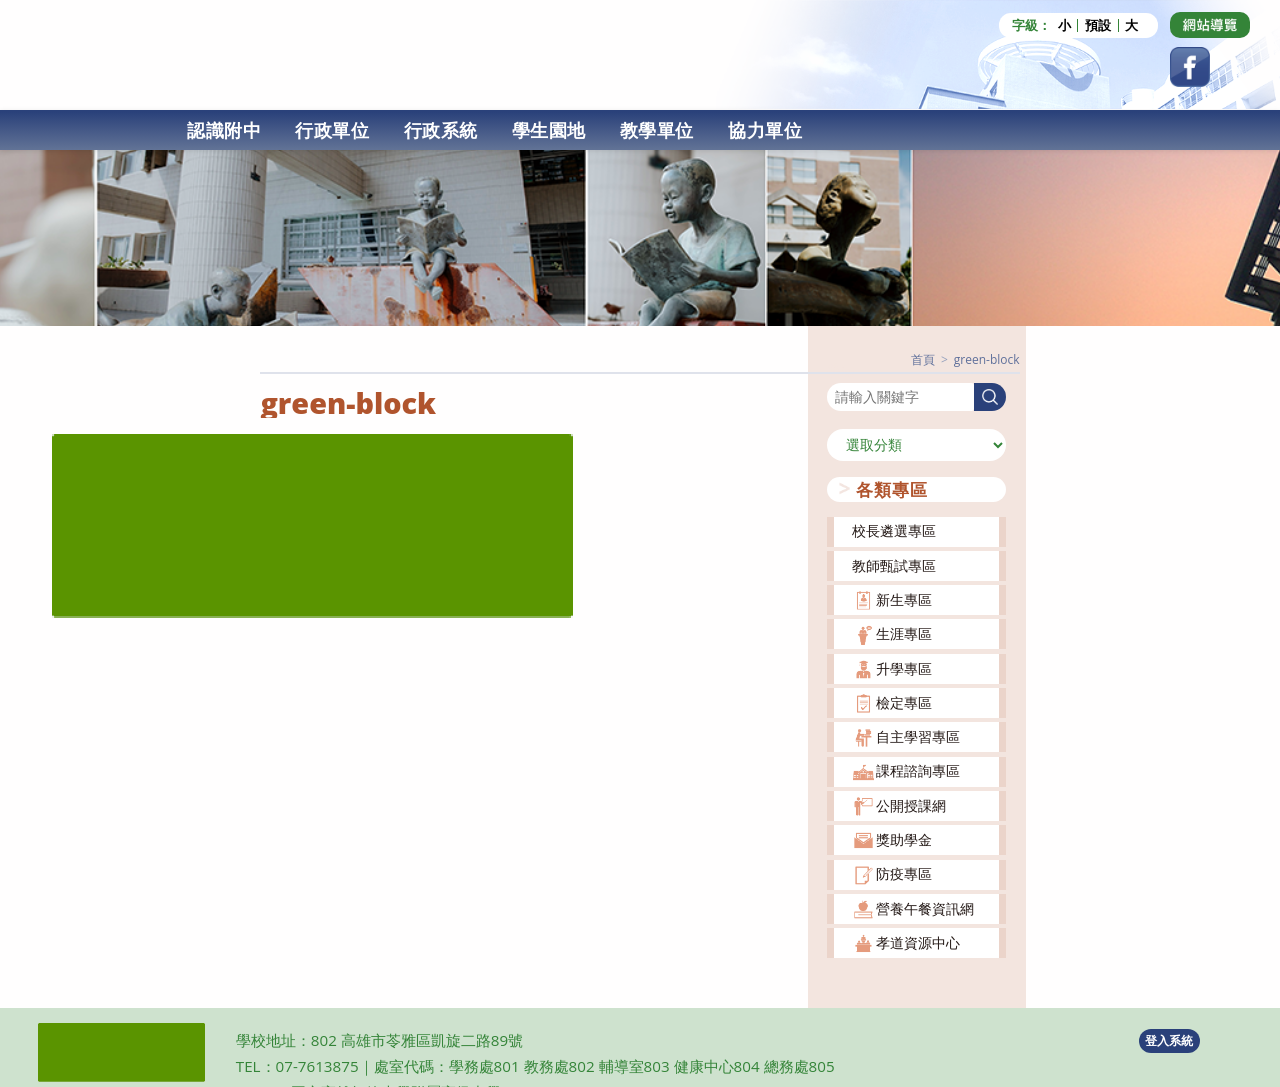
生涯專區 (904, 632)
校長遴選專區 (894, 529)
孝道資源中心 (918, 941)
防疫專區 (904, 872)
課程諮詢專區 (918, 769)
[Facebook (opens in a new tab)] (1190, 67)
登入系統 (1169, 1038)
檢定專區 (904, 700)
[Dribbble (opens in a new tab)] (1210, 25)
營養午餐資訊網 (925, 906)
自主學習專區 (918, 735)
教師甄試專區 (894, 563)
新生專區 (904, 598)
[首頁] (923, 358)
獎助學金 (904, 838)
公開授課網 (911, 803)
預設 (1098, 25)
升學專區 (904, 666)
